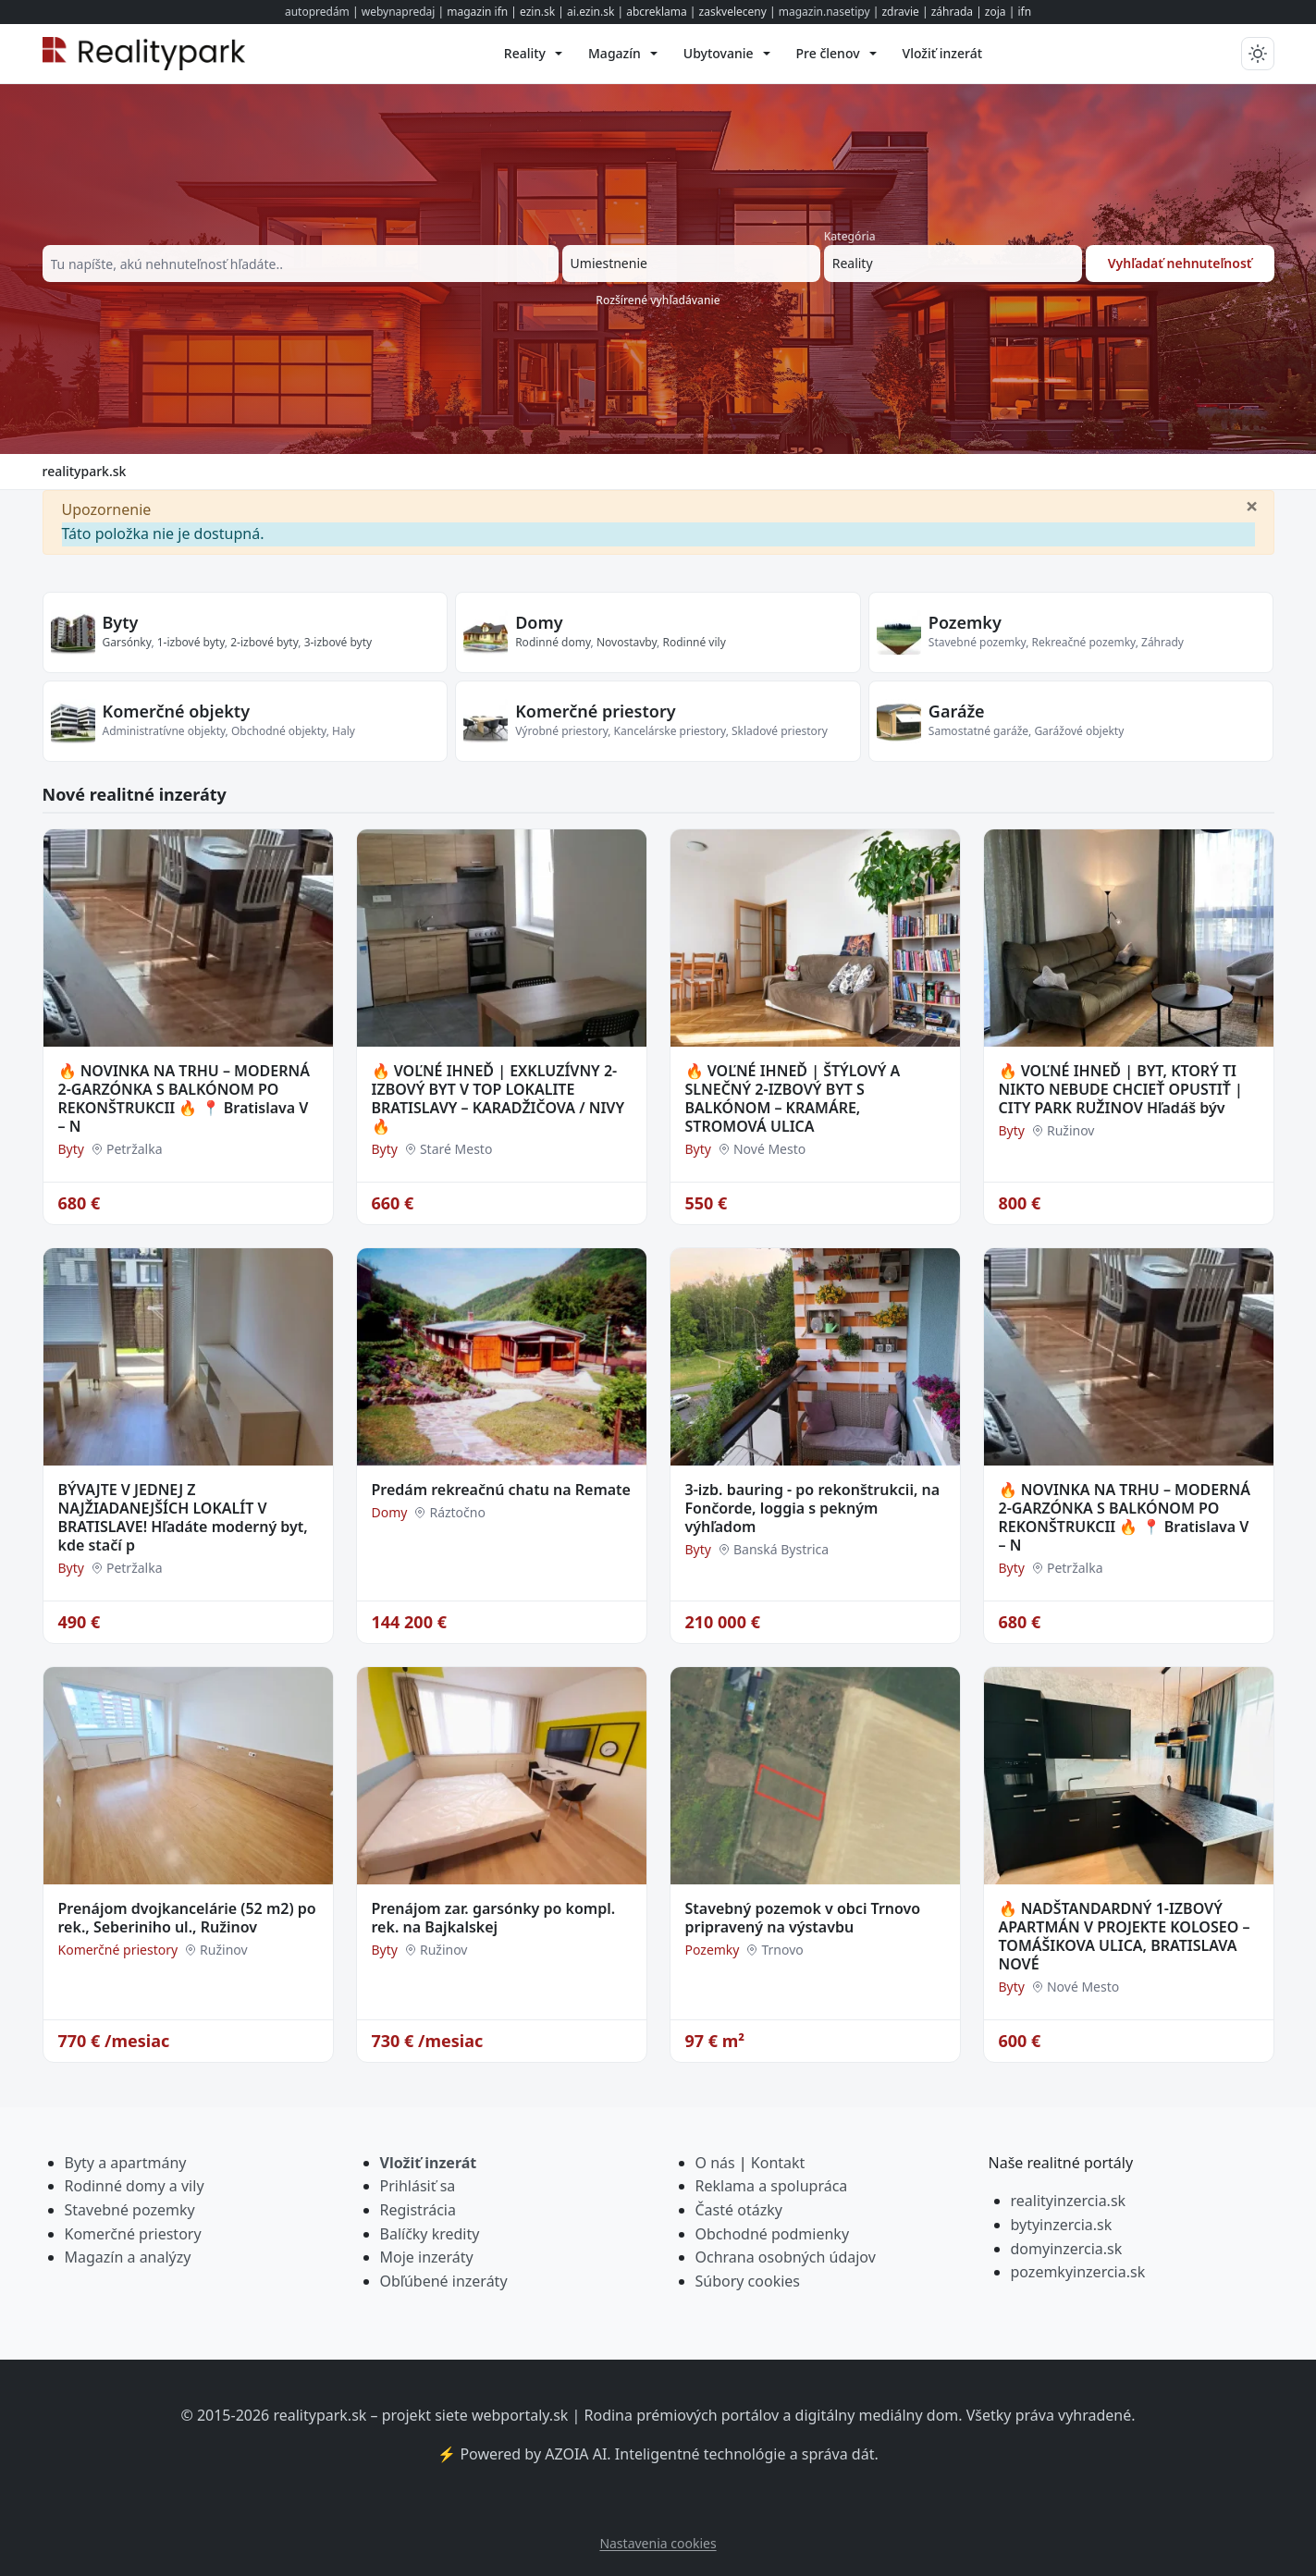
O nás (715, 2163)
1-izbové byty (191, 642)
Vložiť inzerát (428, 2163)
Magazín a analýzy (128, 2257)
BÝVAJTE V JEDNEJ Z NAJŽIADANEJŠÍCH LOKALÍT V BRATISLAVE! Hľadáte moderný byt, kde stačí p (183, 1517)
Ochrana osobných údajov (785, 2257)
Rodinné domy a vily (134, 2186)
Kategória (850, 236)
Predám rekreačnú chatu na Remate (501, 1489)
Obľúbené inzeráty (444, 2281)
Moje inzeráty (427, 2257)
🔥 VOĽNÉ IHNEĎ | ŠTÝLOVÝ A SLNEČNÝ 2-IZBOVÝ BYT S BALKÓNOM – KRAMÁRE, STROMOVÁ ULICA (793, 1098)
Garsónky (127, 642)
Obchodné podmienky (772, 2234)
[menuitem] (533, 53)
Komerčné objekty (177, 711)
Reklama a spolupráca (771, 2186)
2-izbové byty (264, 642)
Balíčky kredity (430, 2234)
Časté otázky (738, 2210)
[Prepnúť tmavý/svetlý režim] (1257, 53)
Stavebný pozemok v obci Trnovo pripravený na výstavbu (803, 1917)
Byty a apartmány (126, 2163)
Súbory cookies (748, 2281)
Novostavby (627, 642)
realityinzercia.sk (1068, 2200)
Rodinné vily (693, 642)
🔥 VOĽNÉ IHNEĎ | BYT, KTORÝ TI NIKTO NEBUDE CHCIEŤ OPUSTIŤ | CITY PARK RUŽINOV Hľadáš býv (1121, 1089)
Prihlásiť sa (418, 2186)
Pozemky (965, 622)
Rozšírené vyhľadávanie (657, 300)
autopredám (317, 11)
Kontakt (778, 2163)
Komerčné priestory (595, 711)
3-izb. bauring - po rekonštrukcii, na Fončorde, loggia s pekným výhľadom (813, 1508)
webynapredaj (399, 11)
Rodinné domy (552, 642)
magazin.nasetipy (824, 11)
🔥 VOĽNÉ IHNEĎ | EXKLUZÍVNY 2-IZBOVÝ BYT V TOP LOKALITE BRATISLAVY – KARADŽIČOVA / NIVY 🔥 (498, 1098)
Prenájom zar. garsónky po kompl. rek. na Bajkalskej (494, 1917)
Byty (121, 622)
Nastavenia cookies (657, 2543)
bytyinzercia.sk (1062, 2224)
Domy (538, 622)
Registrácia (418, 2210)
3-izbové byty (338, 642)
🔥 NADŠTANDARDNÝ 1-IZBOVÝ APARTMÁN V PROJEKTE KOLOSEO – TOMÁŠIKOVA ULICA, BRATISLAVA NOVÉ (1124, 1936)
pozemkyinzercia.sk (1078, 2272)
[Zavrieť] (1252, 505)
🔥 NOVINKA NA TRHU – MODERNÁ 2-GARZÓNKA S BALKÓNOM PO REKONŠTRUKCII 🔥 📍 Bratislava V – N (184, 1098)
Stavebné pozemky (130, 2210)
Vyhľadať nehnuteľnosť (1180, 263)
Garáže (957, 711)
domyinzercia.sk (1067, 2249)
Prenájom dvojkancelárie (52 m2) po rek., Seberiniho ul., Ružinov (187, 1917)
